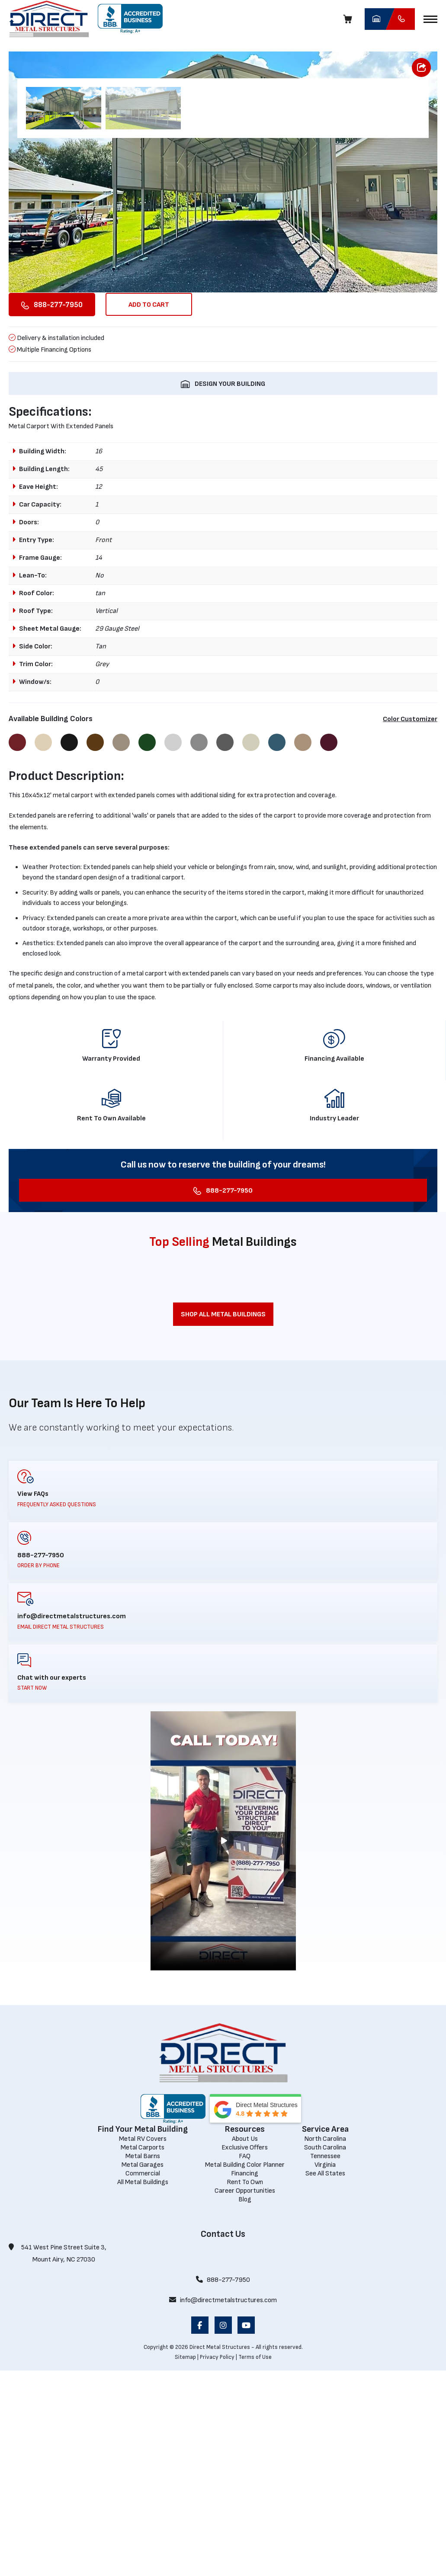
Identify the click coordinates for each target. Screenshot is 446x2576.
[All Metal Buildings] (142, 2387)
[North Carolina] (325, 2344)
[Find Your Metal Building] (143, 2334)
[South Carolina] (325, 2352)
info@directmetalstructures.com (223, 2506)
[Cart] (349, 19)
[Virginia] (325, 2370)
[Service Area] (325, 2334)
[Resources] (245, 2334)
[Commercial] (142, 2378)
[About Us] (245, 2344)
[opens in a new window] (130, 19)
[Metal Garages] (143, 2370)
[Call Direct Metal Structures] (400, 19)
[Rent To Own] (245, 2387)
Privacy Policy (217, 2562)
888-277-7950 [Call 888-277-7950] (223, 2485)
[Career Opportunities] (245, 2396)
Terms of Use (255, 2562)
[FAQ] (244, 2361)
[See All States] (325, 2378)
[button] (430, 19)
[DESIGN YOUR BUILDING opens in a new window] (223, 588)
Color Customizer (410, 925)
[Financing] (244, 2378)
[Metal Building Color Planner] (245, 2370)
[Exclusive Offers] (244, 2352)
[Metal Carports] (142, 2352)
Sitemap (185, 2562)
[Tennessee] (325, 2361)
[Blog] (244, 2404)
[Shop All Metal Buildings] (223, 1519)
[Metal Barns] (142, 2361)
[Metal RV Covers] (143, 2344)
